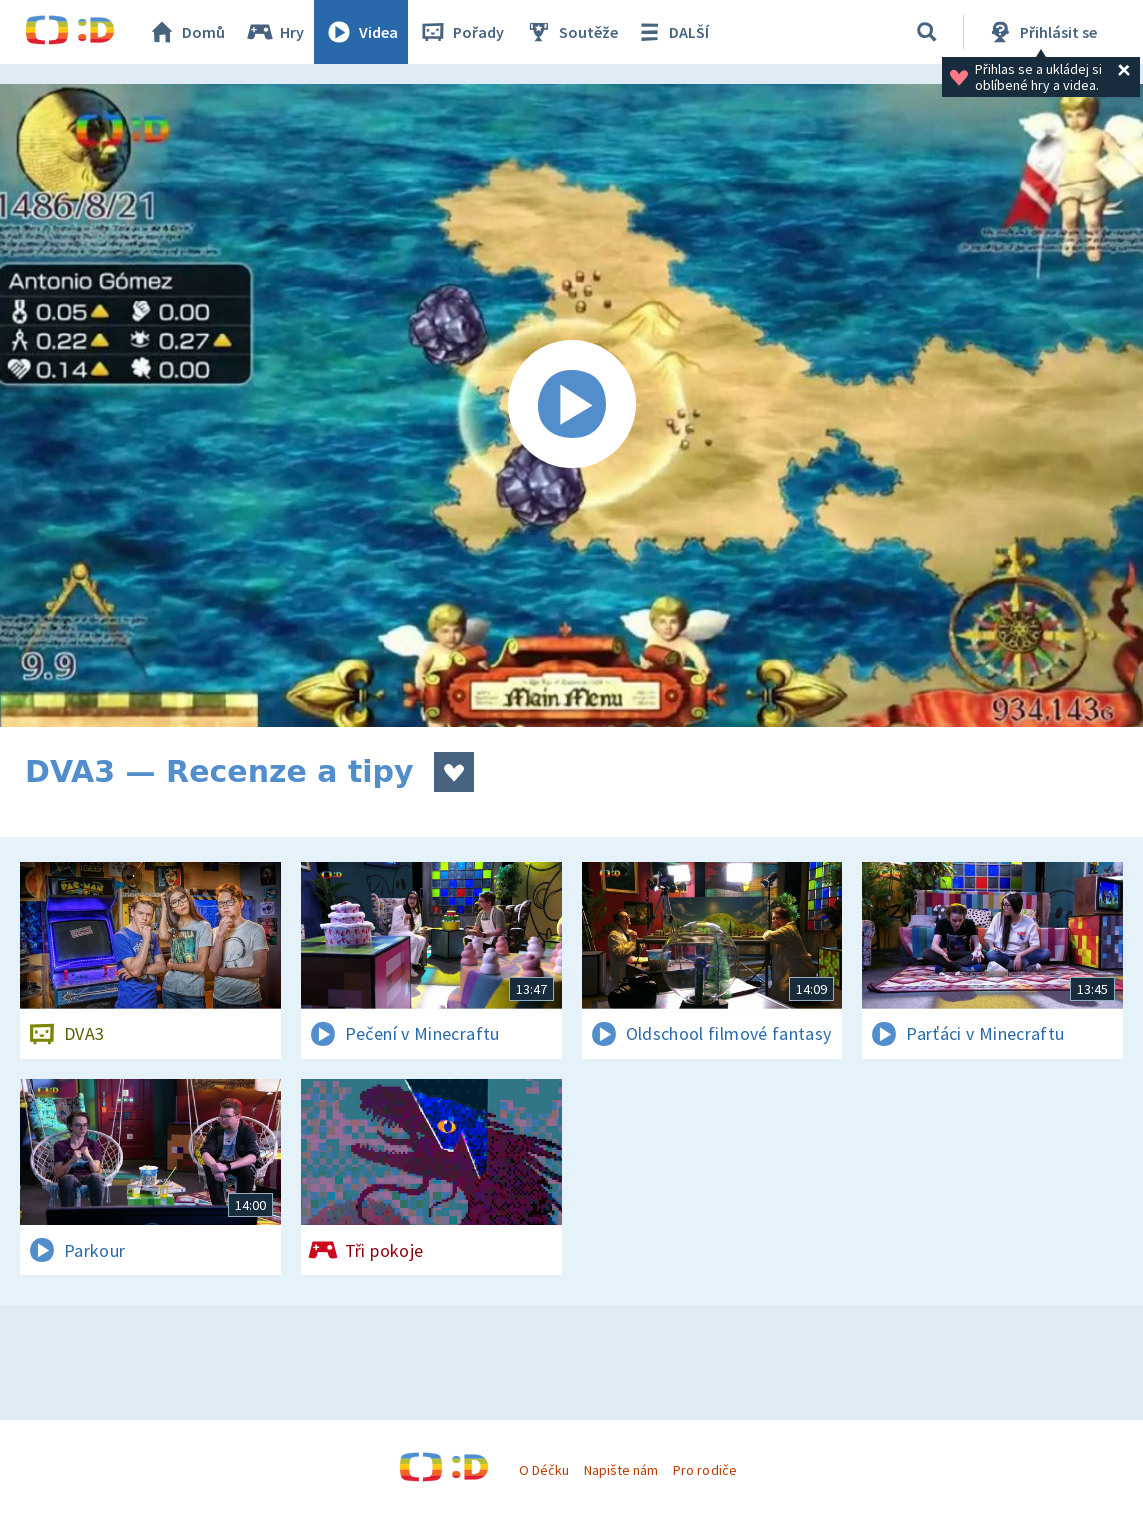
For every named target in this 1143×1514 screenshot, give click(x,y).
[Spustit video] (571, 405)
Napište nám (621, 1470)
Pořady (461, 32)
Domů (186, 32)
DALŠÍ (671, 32)
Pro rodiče (704, 1470)
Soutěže (571, 32)
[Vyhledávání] (927, 32)
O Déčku (544, 1470)
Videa (361, 32)
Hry (274, 32)
